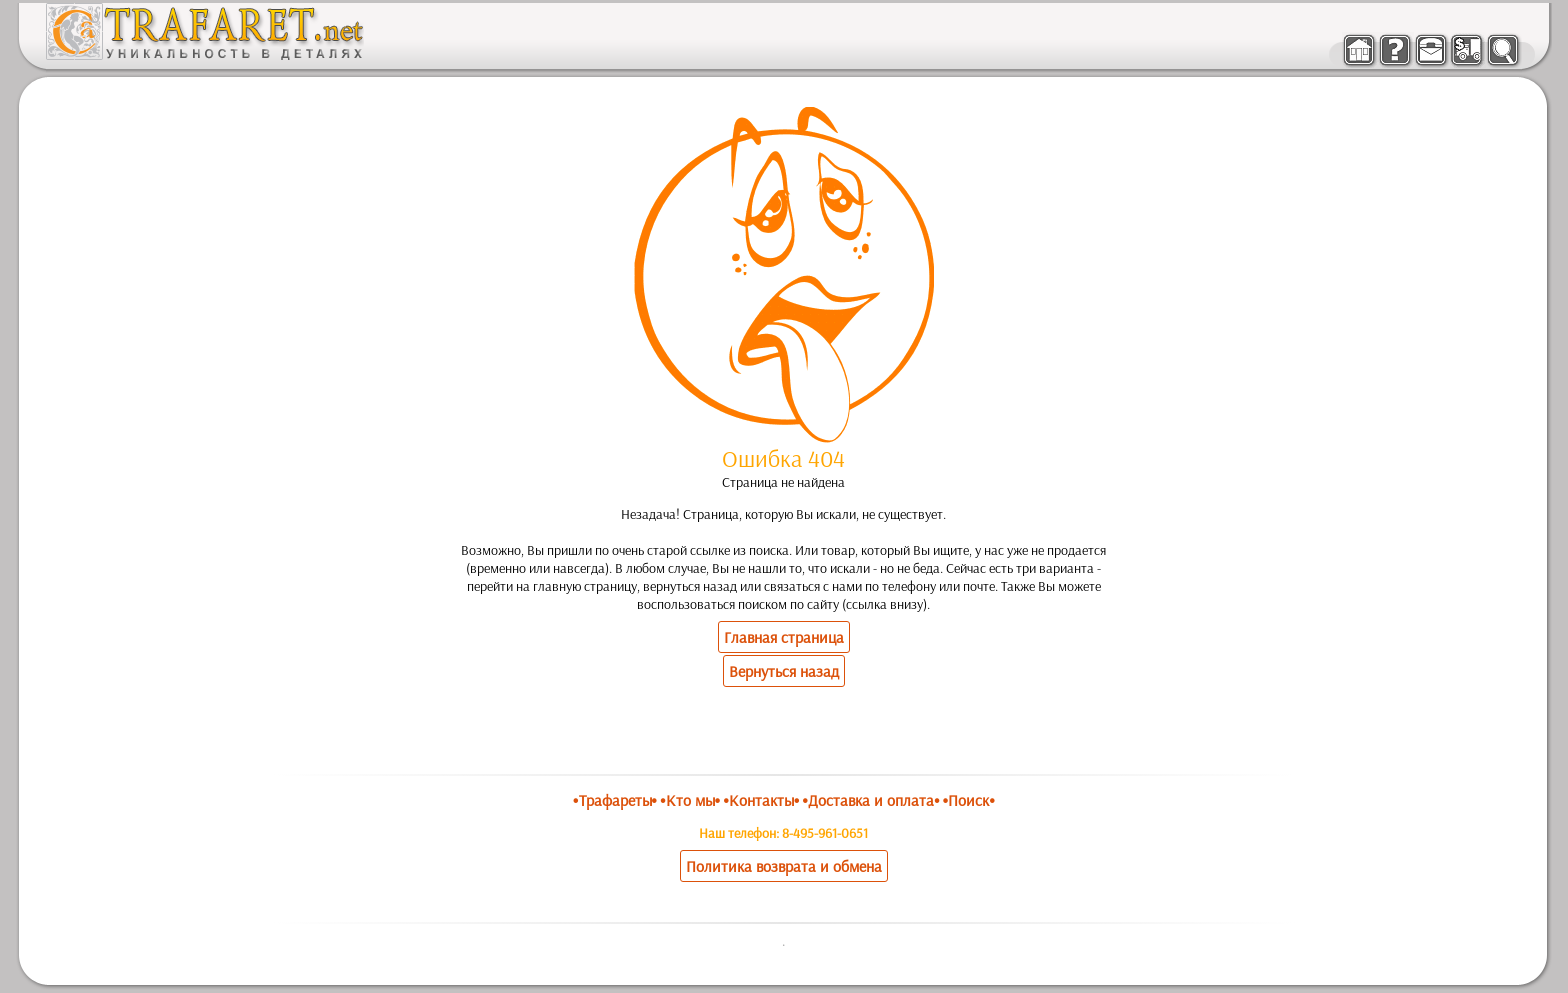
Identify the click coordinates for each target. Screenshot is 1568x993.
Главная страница (784, 637)
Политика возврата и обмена (784, 866)
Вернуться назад (784, 671)
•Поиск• (969, 800)
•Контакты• (761, 800)
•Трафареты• (615, 800)
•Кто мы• (690, 800)
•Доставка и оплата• (871, 800)
